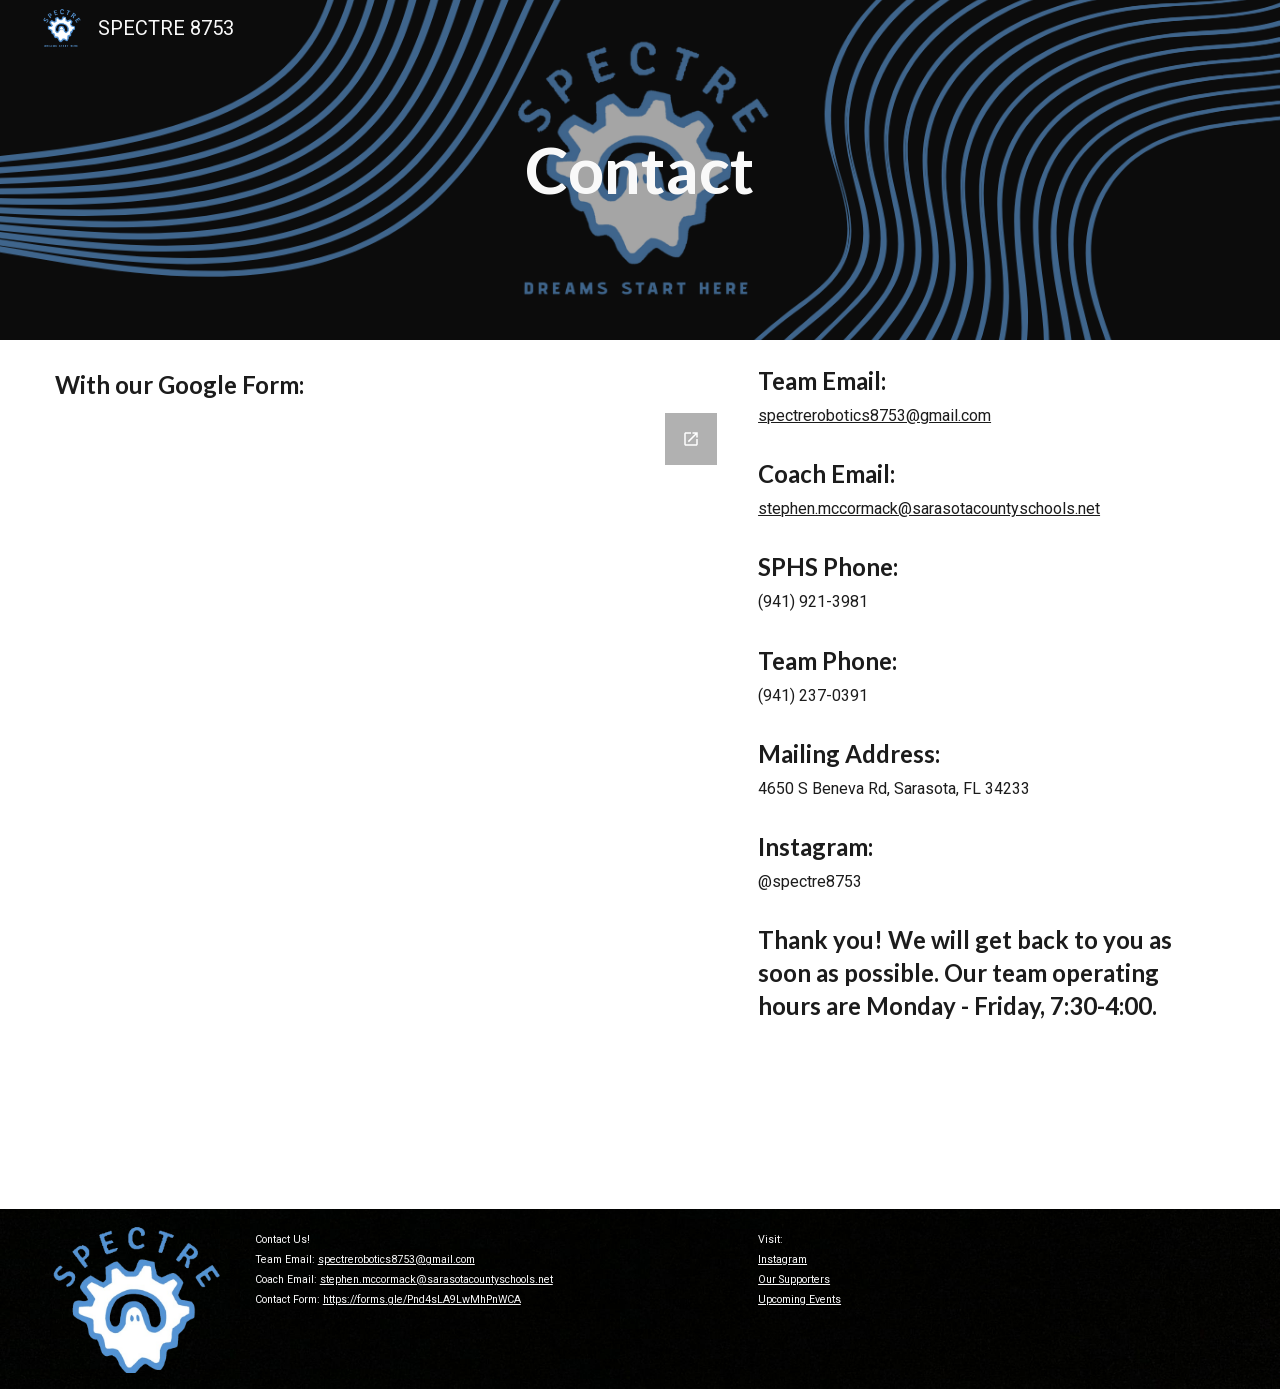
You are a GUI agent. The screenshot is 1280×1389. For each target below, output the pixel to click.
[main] (640, 170)
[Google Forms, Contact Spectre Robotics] (388, 803)
